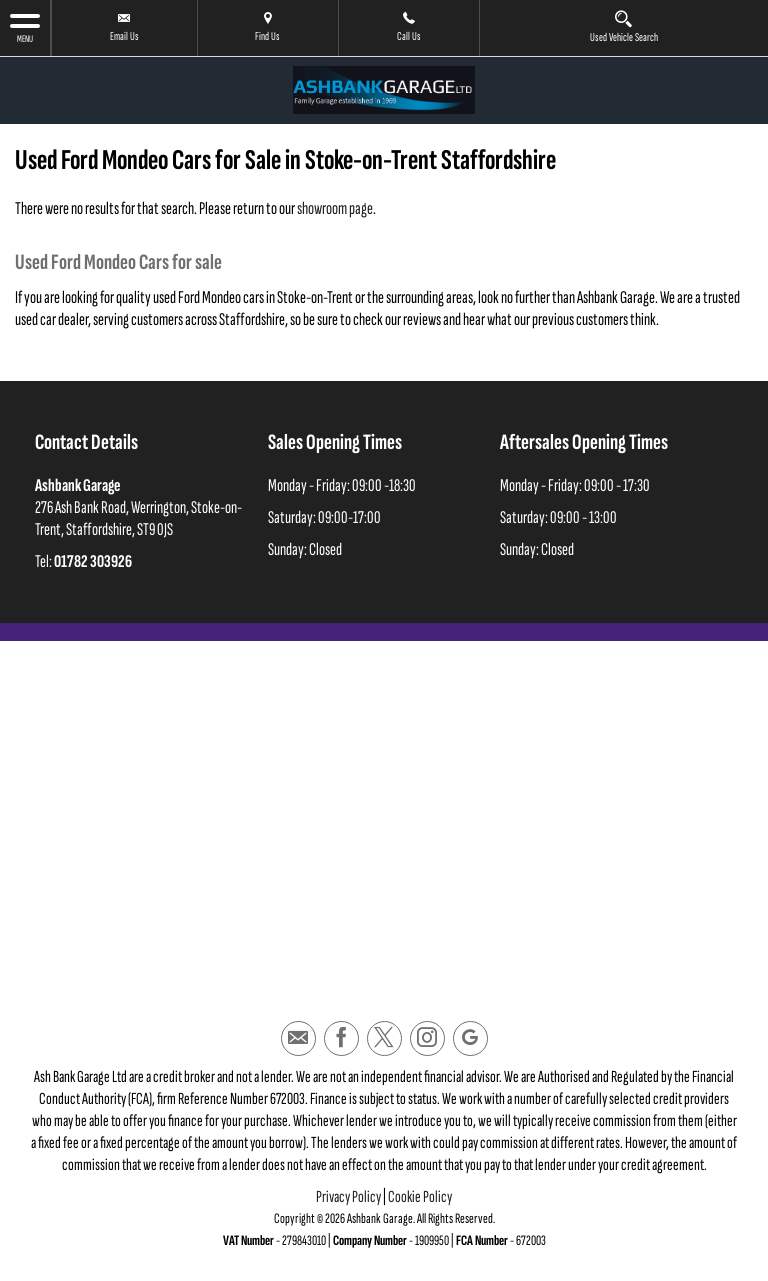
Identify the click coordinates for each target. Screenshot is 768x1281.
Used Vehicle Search (624, 27)
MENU (25, 27)
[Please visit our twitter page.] (384, 1038)
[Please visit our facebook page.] (341, 1038)
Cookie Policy (420, 1197)
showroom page (335, 208)
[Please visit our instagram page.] (427, 1038)
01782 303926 (93, 561)
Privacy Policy (348, 1197)
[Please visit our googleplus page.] (470, 1038)
